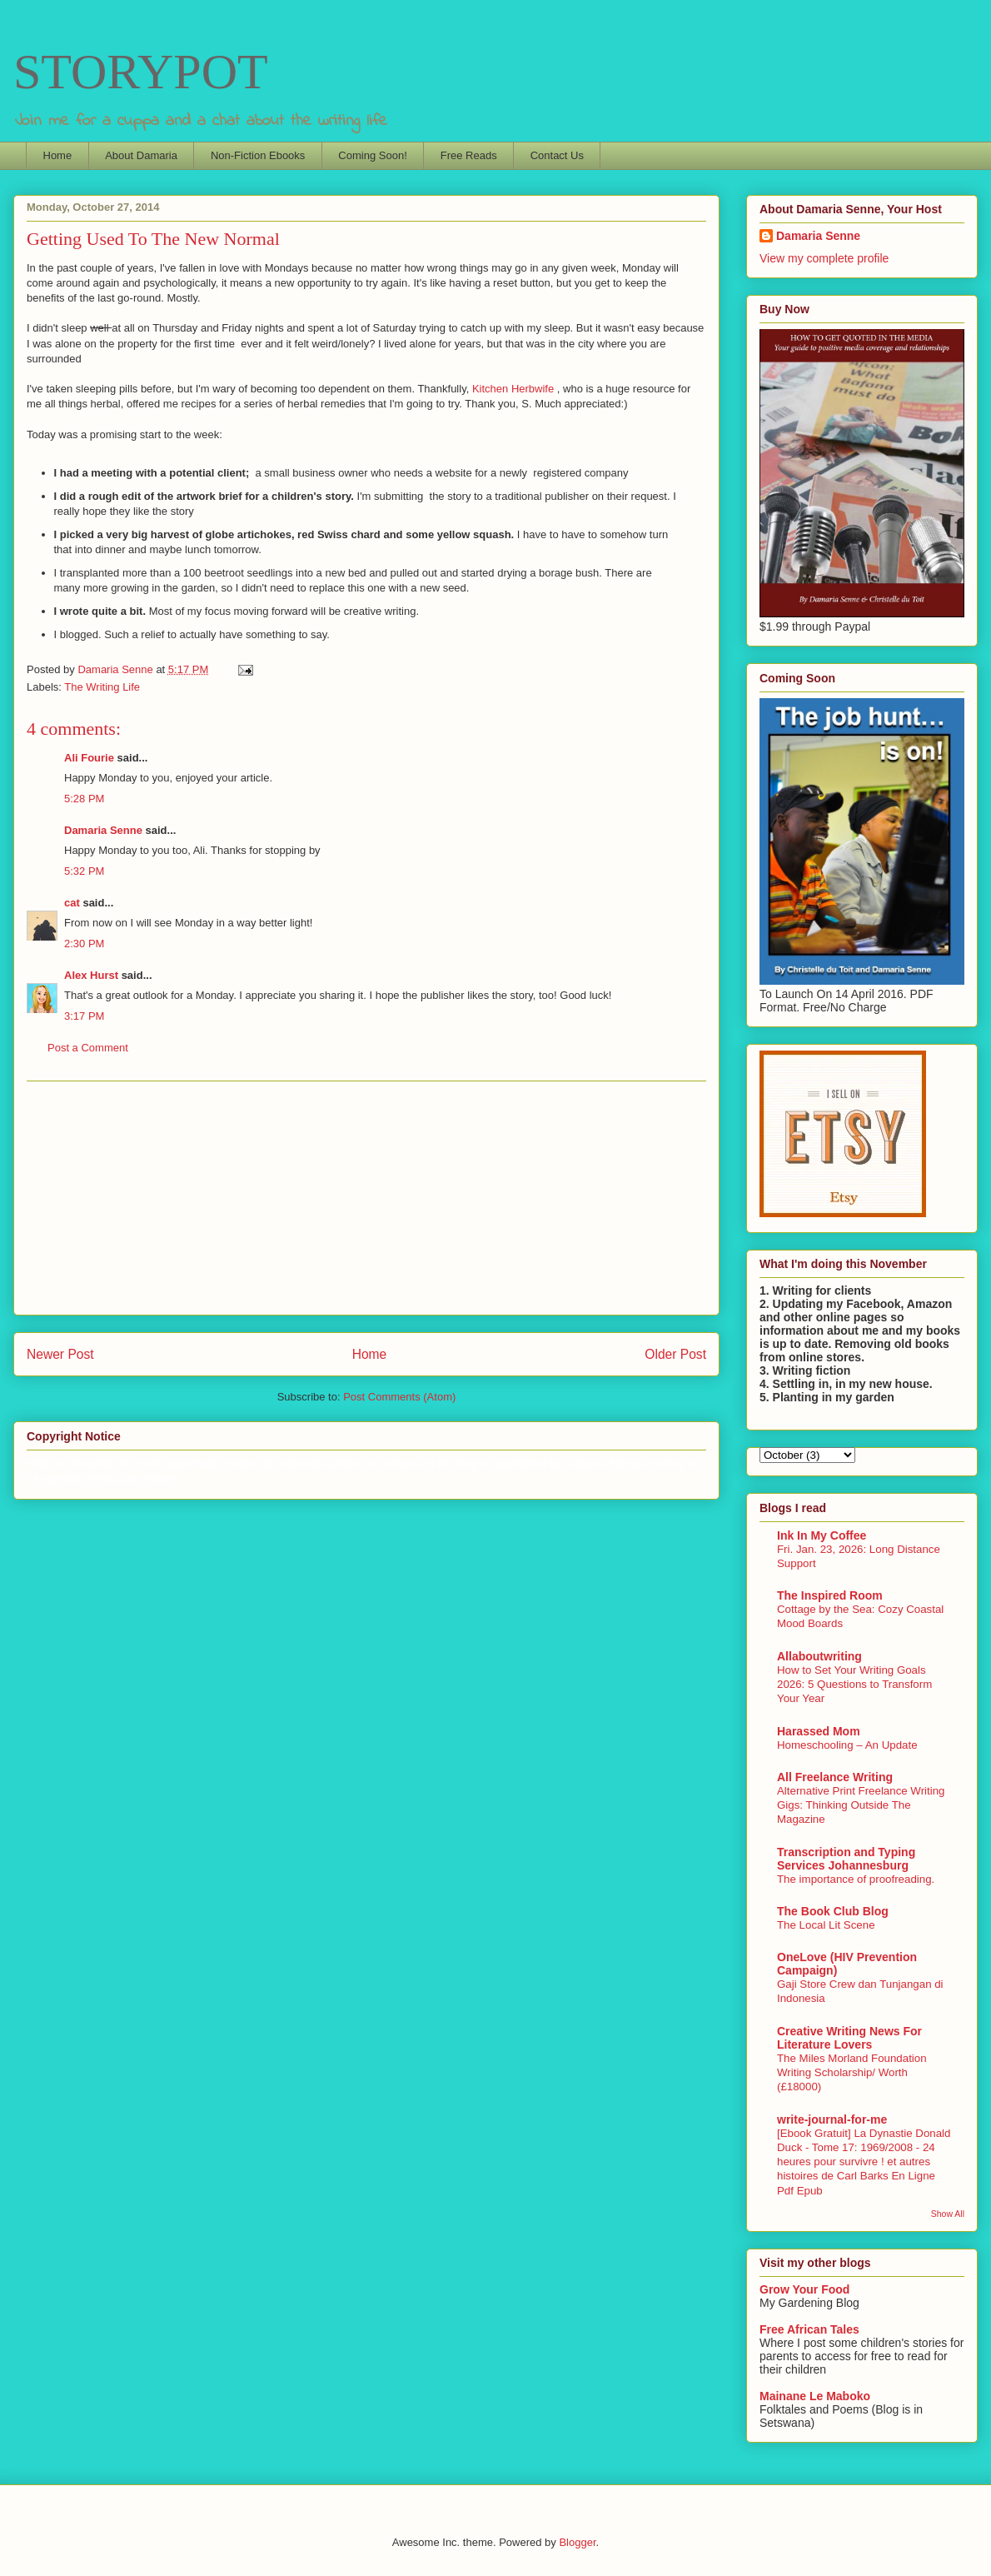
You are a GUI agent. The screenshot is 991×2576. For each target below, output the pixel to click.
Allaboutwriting (819, 1656)
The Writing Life (102, 687)
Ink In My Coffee (821, 1535)
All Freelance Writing (835, 1777)
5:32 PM (84, 871)
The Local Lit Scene (826, 1925)
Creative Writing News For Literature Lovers (849, 2037)
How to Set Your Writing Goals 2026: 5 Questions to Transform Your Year (854, 1684)
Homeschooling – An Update (847, 1745)
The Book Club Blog (833, 1911)
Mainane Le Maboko (814, 2396)
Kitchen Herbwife (514, 388)
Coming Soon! (372, 155)
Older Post (675, 1354)
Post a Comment (87, 1047)
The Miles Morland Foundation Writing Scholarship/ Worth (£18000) (852, 2073)
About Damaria (141, 155)
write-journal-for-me (832, 2119)
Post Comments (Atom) (399, 1396)
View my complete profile (824, 258)
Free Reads (469, 155)
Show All (947, 2214)
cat (72, 902)
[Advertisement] (366, 1198)
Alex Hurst (91, 975)
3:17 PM (84, 1016)
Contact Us (557, 155)
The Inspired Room (830, 1595)
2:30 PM (84, 943)
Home (57, 155)
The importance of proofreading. (855, 1879)
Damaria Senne (103, 830)
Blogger (577, 2542)
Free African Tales (809, 2329)
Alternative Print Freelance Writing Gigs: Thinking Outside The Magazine (861, 1805)
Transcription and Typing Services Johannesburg (846, 1858)
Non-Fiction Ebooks (258, 155)
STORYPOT (140, 71)
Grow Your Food (804, 2289)
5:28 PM (84, 798)
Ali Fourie (89, 757)
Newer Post (60, 1354)
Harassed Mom (818, 1731)
